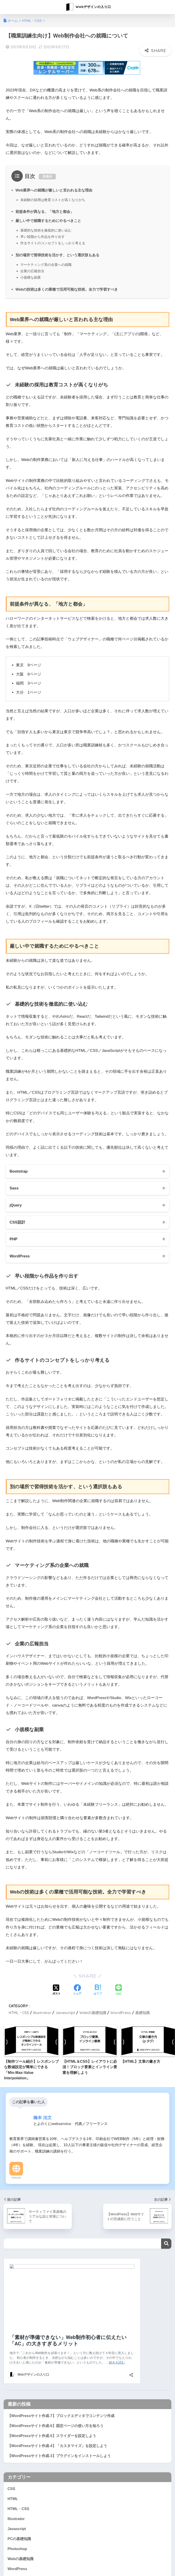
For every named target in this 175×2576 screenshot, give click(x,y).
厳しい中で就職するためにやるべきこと (48, 221)
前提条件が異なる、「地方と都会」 (44, 211)
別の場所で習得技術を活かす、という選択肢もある (57, 255)
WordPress (20, 1256)
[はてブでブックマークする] (98, 1991)
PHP (14, 1239)
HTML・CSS (19, 2013)
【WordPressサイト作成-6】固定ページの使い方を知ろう (58, 2427)
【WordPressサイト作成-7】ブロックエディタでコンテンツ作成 (64, 2416)
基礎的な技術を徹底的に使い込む (46, 230)
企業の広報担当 (32, 271)
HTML (13, 2500)
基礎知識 (142, 2013)
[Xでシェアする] (56, 1991)
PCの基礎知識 (20, 2541)
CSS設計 (17, 1222)
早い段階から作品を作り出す (42, 237)
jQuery (16, 1205)
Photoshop (18, 2551)
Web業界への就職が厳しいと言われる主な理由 (54, 190)
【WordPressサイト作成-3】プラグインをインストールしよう (62, 2457)
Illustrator (42, 2013)
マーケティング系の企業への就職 (46, 265)
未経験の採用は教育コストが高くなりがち (52, 200)
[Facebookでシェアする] (77, 1991)
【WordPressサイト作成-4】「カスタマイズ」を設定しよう (60, 2447)
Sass (14, 1188)
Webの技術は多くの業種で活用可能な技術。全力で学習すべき (66, 289)
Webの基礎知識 (92, 2013)
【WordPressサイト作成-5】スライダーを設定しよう (54, 2437)
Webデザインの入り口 (88, 7)
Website (16, 2178)
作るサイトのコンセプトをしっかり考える (52, 243)
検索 (166, 2244)
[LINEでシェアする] (118, 1990)
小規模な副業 (30, 277)
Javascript (65, 2013)
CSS (11, 2490)
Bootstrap (19, 1171)
